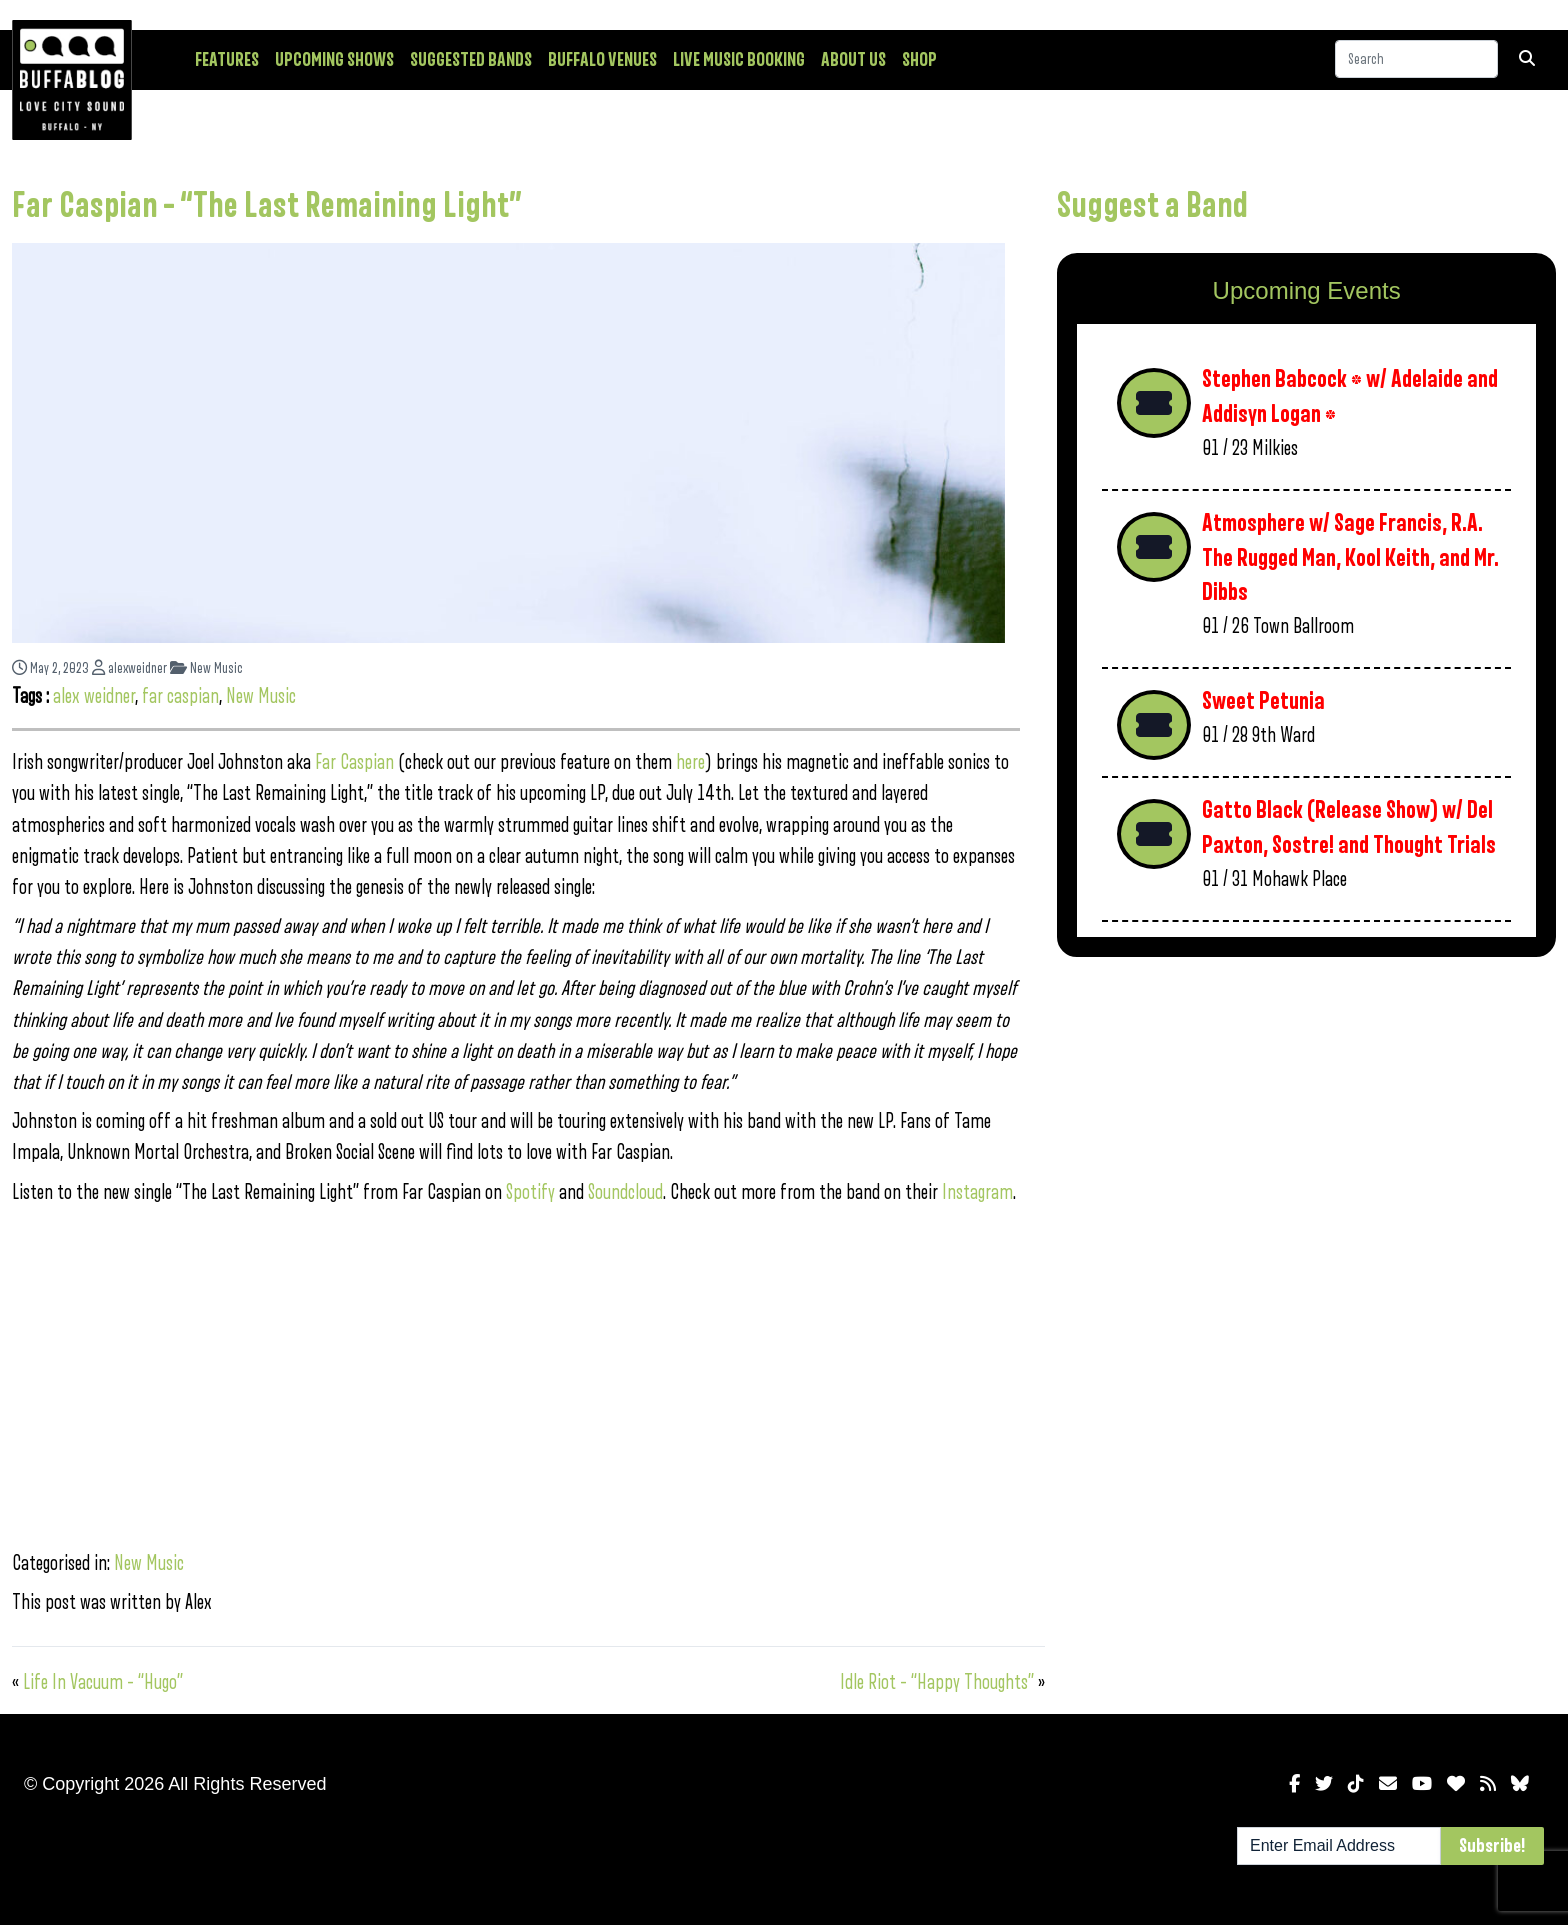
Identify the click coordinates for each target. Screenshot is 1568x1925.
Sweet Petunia (1263, 701)
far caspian (180, 696)
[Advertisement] (1306, 1129)
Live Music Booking (739, 60)
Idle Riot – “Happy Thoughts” (937, 1682)
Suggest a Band (1152, 206)
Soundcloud (625, 1192)
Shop (919, 60)
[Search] (1416, 59)
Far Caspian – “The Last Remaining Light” (267, 206)
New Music (206, 668)
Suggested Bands (471, 60)
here (690, 762)
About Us (853, 60)
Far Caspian (354, 762)
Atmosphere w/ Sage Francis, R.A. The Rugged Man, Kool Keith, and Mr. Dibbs (1350, 558)
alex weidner (94, 696)
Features (227, 60)
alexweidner (129, 668)
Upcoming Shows (334, 60)
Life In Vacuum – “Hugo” (103, 1682)
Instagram (977, 1192)
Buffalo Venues (602, 60)
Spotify (530, 1192)
